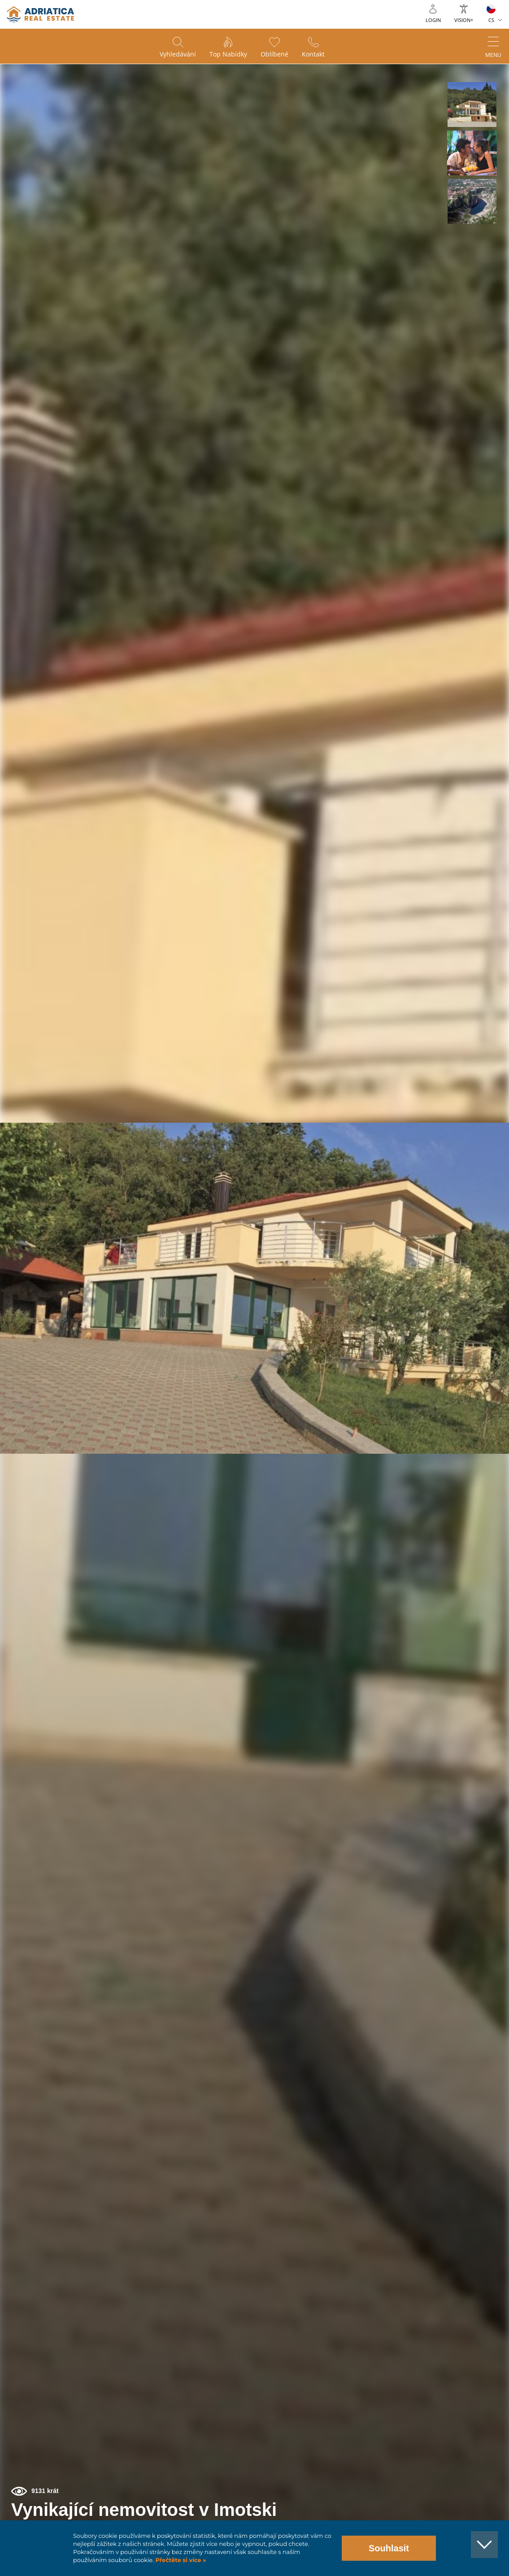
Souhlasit (389, 2548)
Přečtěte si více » (180, 2560)
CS (491, 20)
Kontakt (313, 54)
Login (433, 20)
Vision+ (463, 20)
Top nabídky (228, 54)
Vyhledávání (178, 54)
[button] (472, 104)
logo (40, 14)
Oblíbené (274, 54)
